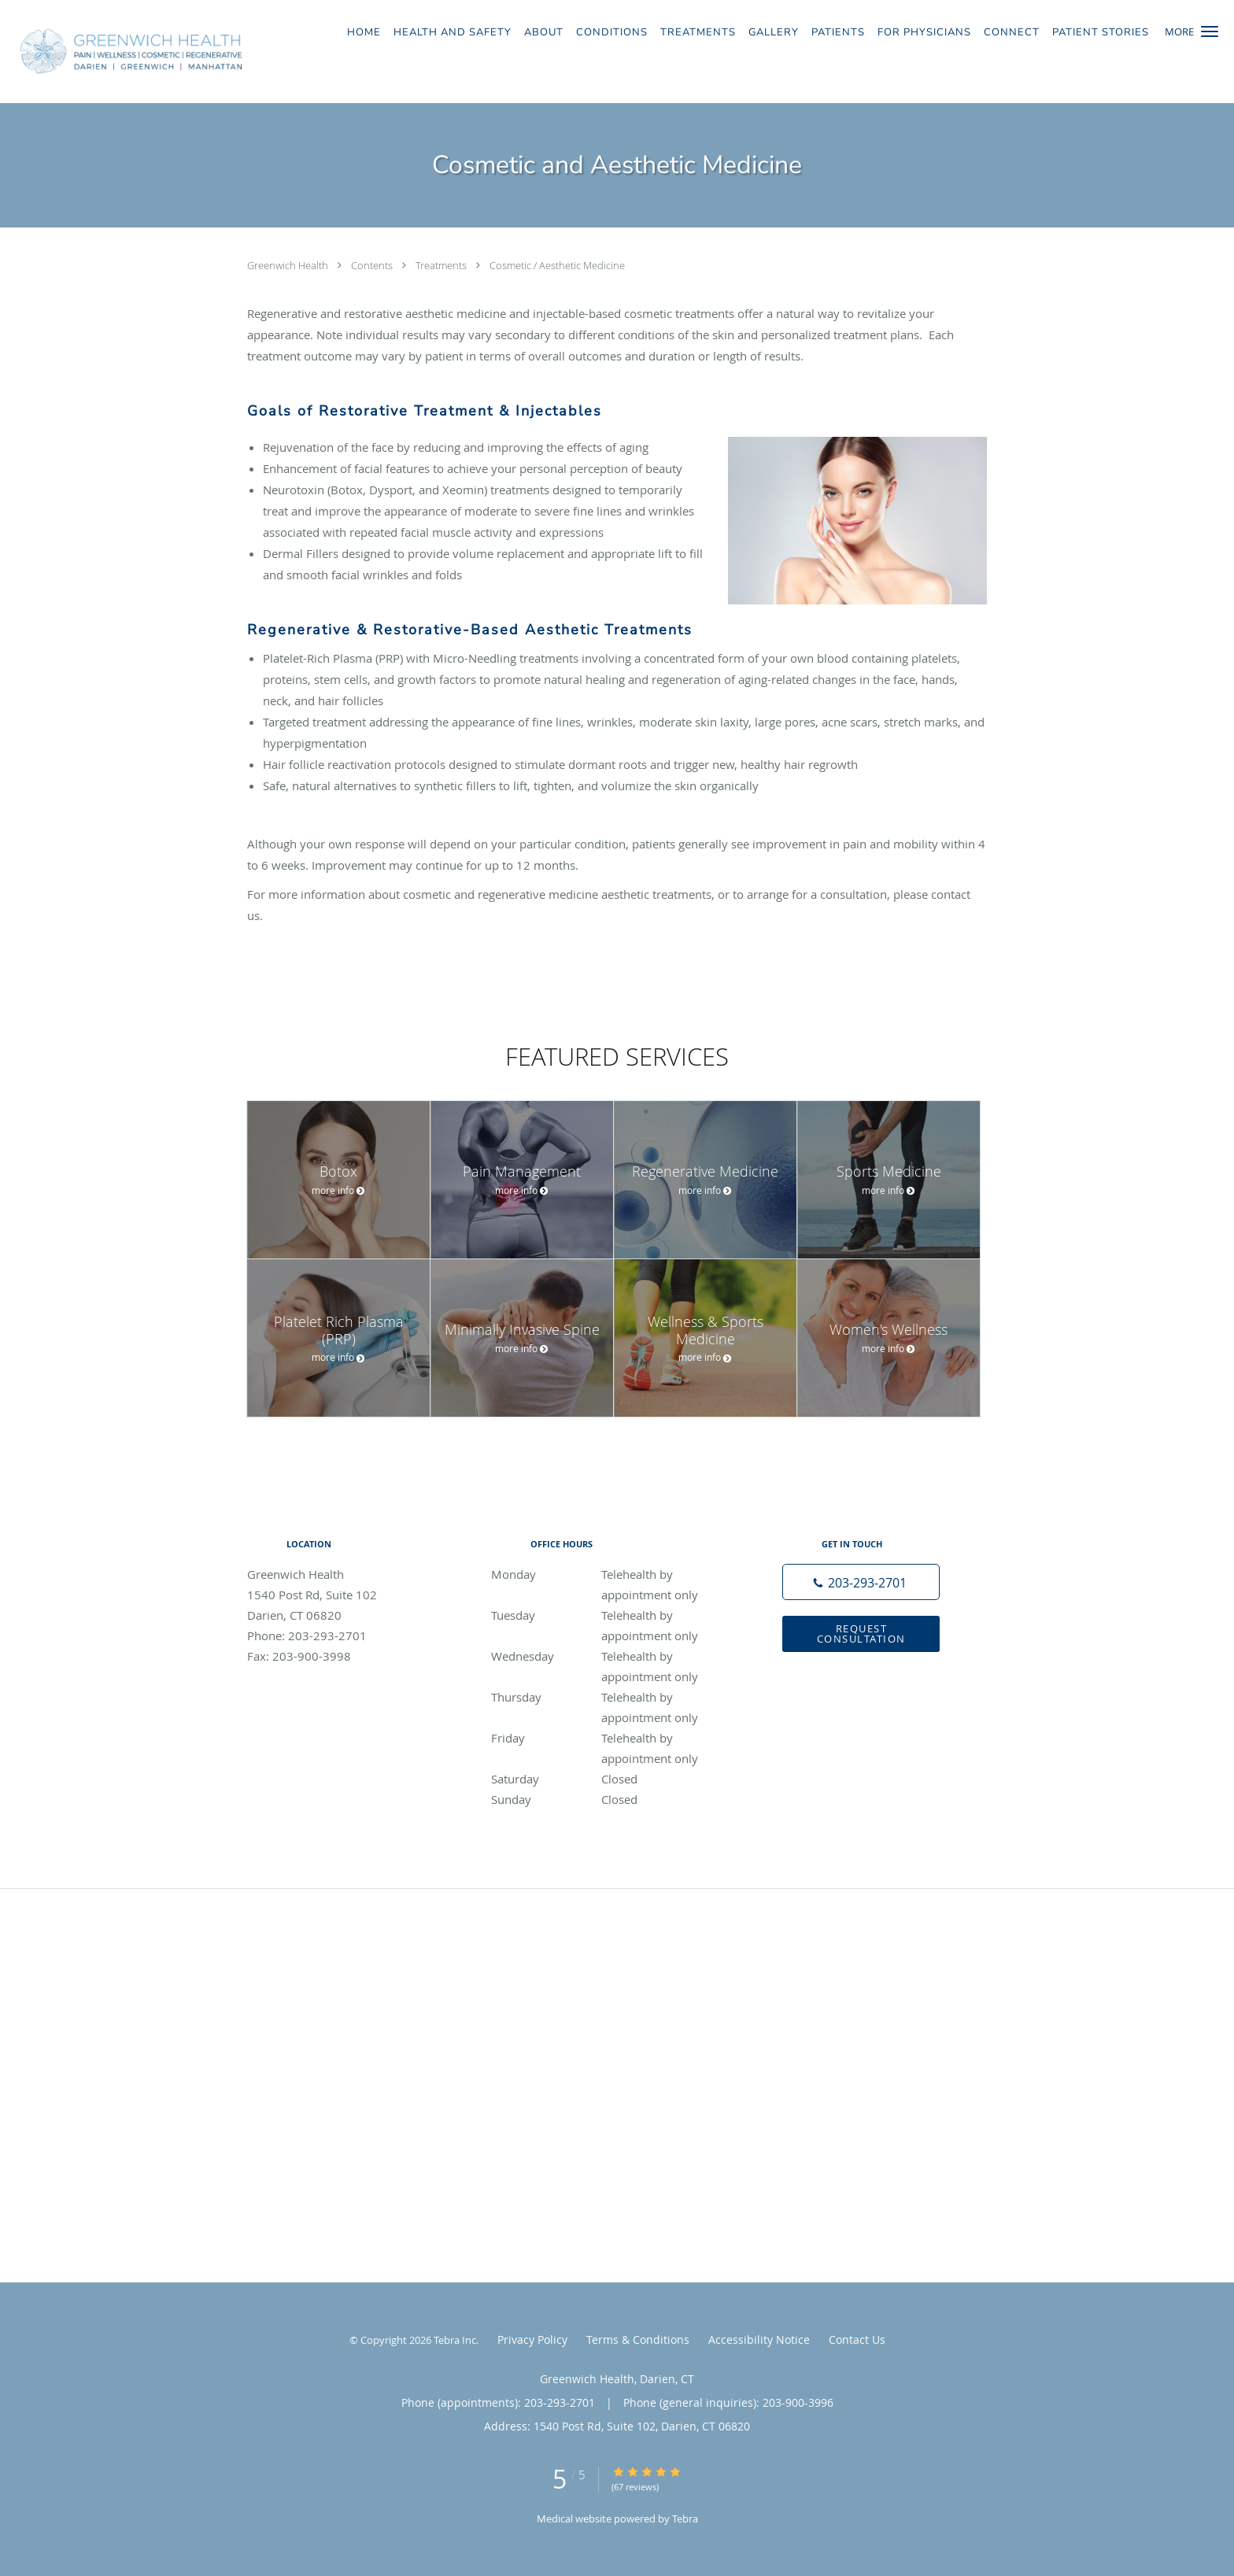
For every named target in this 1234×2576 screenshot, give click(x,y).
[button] (1209, 31)
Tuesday (613, 1615)
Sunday (613, 1799)
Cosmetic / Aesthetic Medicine (557, 265)
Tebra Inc (455, 2340)
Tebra (685, 2518)
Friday (613, 1738)
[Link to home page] (126, 51)
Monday (613, 1574)
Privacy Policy (532, 2339)
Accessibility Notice (759, 2339)
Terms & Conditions (637, 2339)
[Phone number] (861, 1582)
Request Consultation (861, 1633)
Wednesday (613, 1656)
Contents (373, 265)
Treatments (442, 265)
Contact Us (857, 2339)
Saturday (613, 1778)
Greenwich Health (289, 265)
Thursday (613, 1697)
